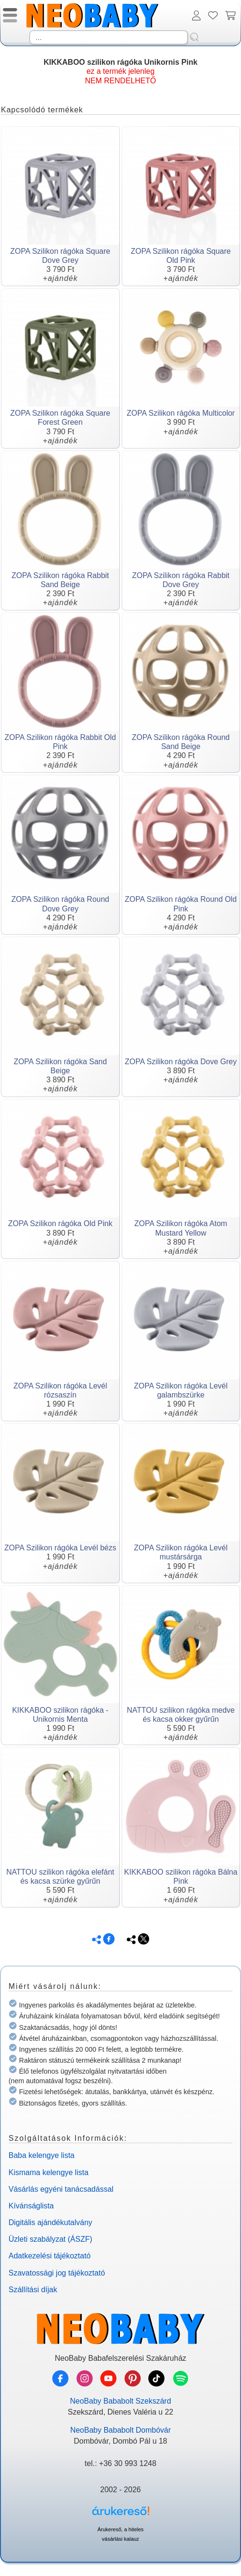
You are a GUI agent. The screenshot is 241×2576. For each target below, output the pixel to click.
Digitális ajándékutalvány (50, 2222)
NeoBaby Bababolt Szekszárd (120, 2401)
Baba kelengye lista (42, 2155)
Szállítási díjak (33, 2290)
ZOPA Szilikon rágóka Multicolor (181, 413)
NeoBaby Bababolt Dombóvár (120, 2430)
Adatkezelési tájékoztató (50, 2256)
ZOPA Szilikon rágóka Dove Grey (181, 1062)
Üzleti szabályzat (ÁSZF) (50, 2239)
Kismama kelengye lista (48, 2172)
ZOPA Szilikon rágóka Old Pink (60, 1223)
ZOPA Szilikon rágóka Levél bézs (60, 1548)
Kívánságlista (31, 2206)
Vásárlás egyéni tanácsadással (61, 2189)
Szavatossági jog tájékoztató (57, 2273)
